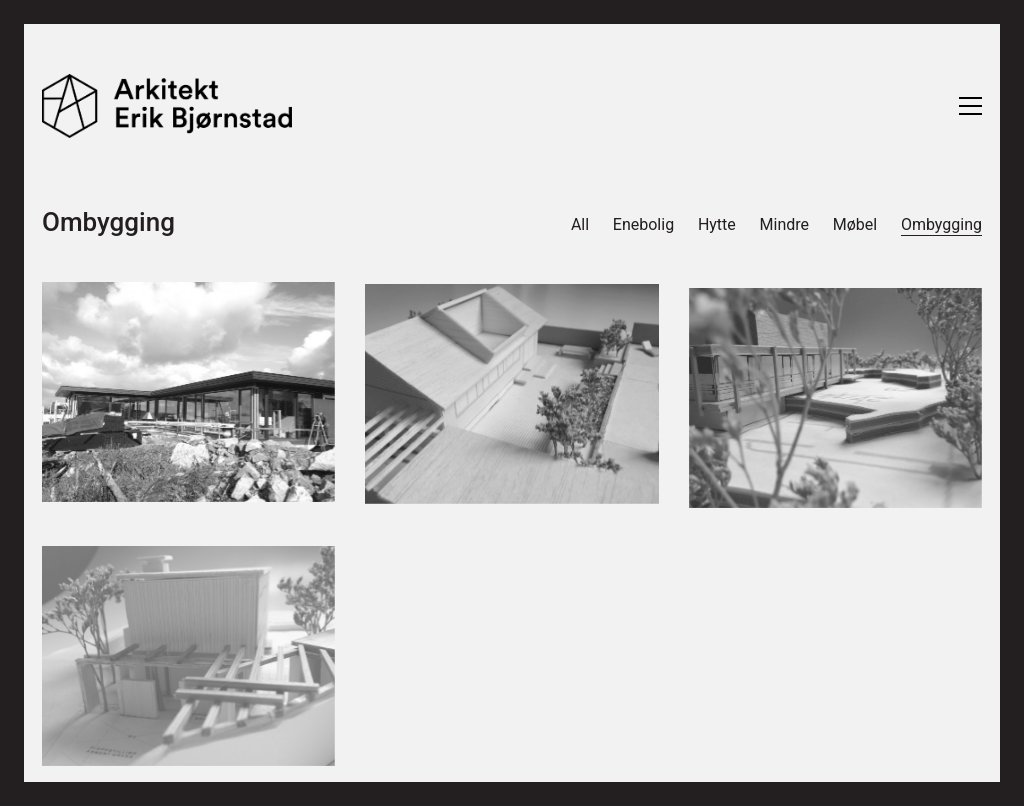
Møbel (855, 224)
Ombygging (941, 224)
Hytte (717, 224)
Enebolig (643, 224)
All (580, 224)
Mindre (784, 224)
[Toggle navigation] (970, 106)
